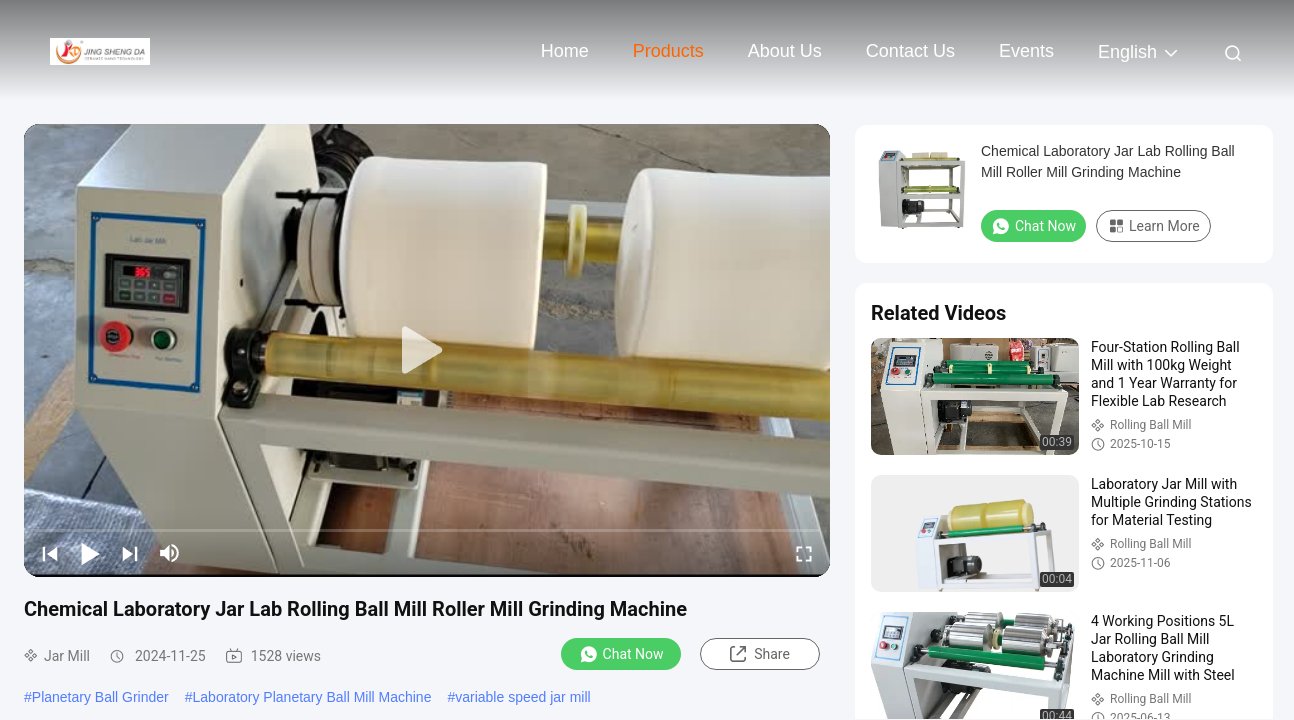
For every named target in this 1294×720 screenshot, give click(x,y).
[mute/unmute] (170, 553)
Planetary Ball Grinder (100, 697)
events (1026, 51)
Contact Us (910, 51)
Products (668, 51)
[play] (427, 351)
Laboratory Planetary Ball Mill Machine (312, 697)
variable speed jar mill (522, 697)
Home (565, 51)
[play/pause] (90, 553)
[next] (130, 553)
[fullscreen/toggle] (804, 553)
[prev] (50, 553)
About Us (785, 51)
